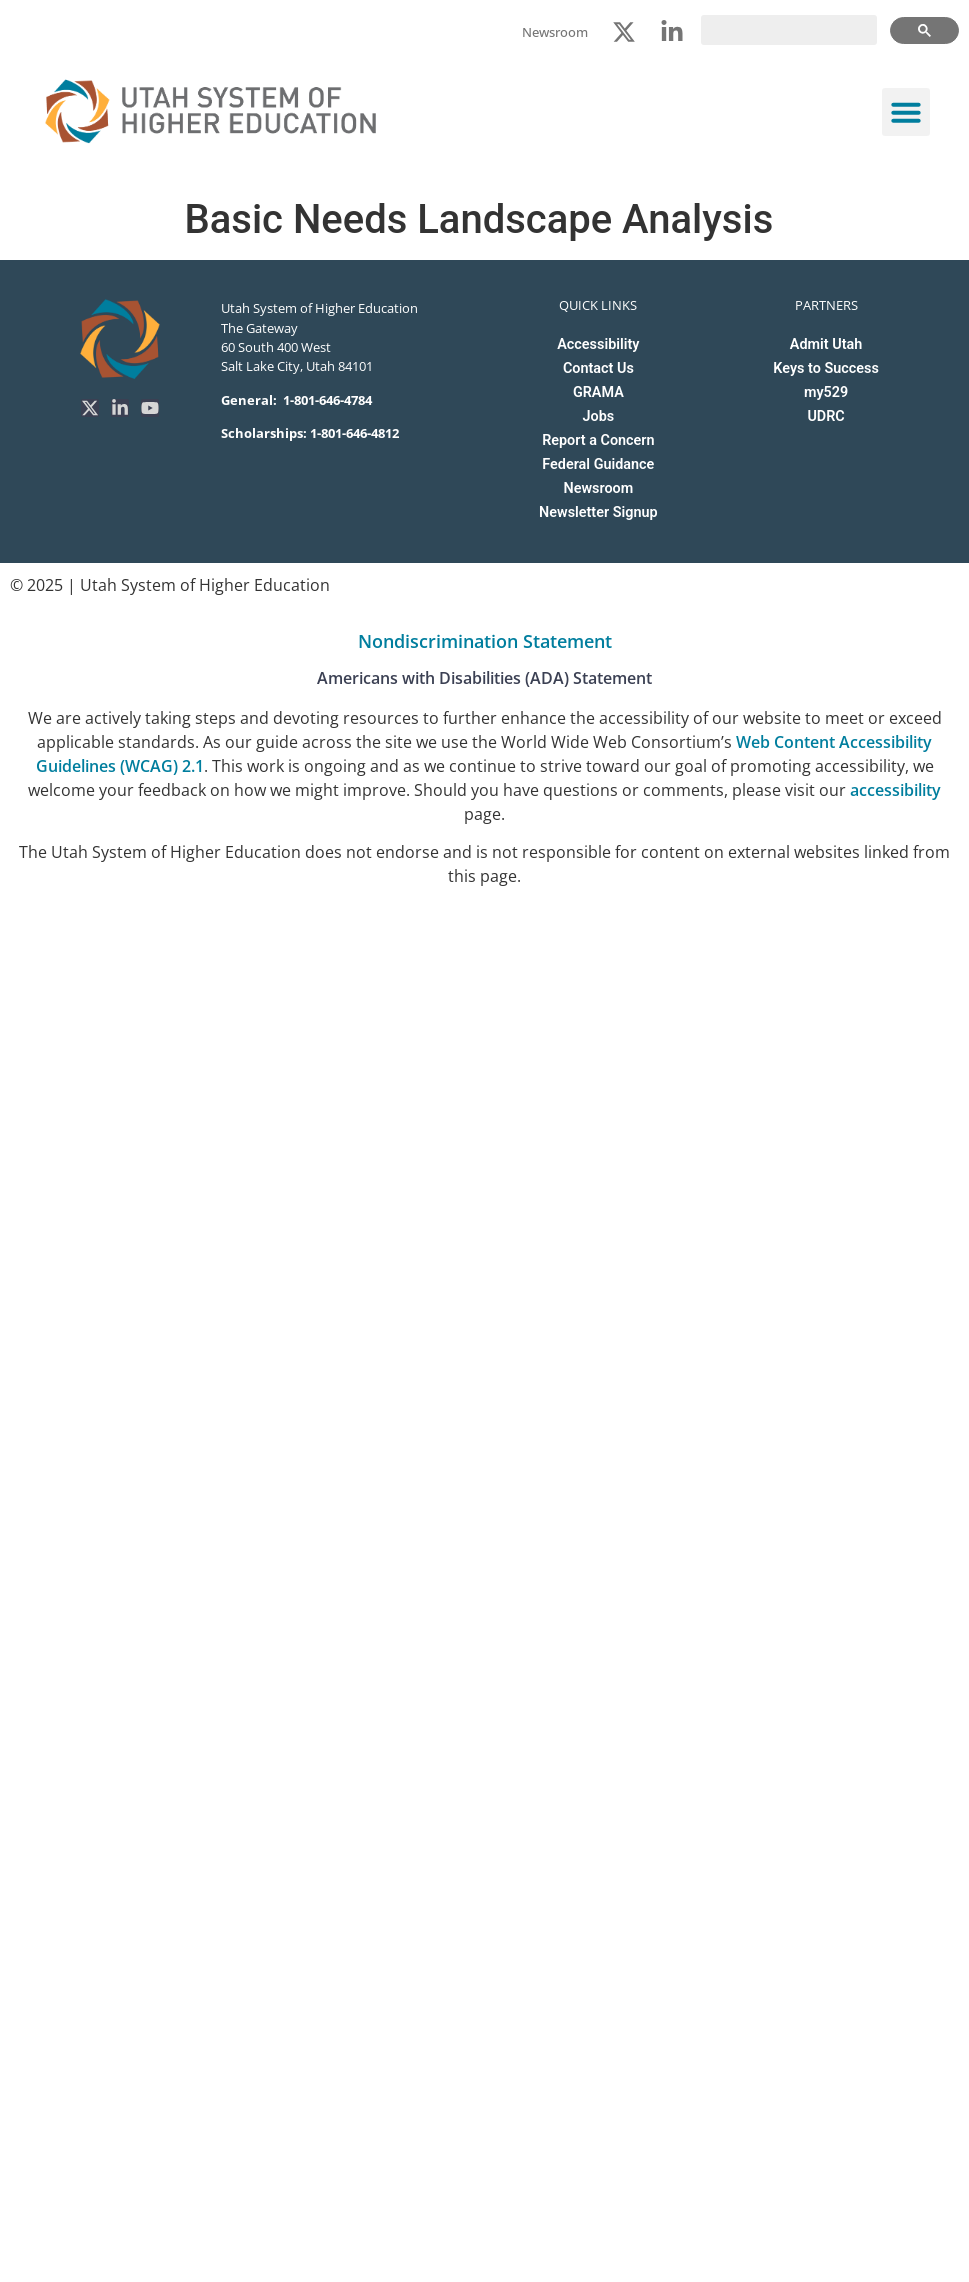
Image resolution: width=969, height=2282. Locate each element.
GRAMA (598, 392)
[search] (789, 30)
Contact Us (598, 368)
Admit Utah (826, 344)
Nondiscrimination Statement (485, 641)
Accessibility (598, 344)
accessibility (895, 790)
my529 (826, 392)
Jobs (599, 416)
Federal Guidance (598, 464)
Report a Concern (598, 440)
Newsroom (598, 488)
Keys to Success (825, 368)
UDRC (825, 416)
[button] (906, 112)
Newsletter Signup (598, 512)
